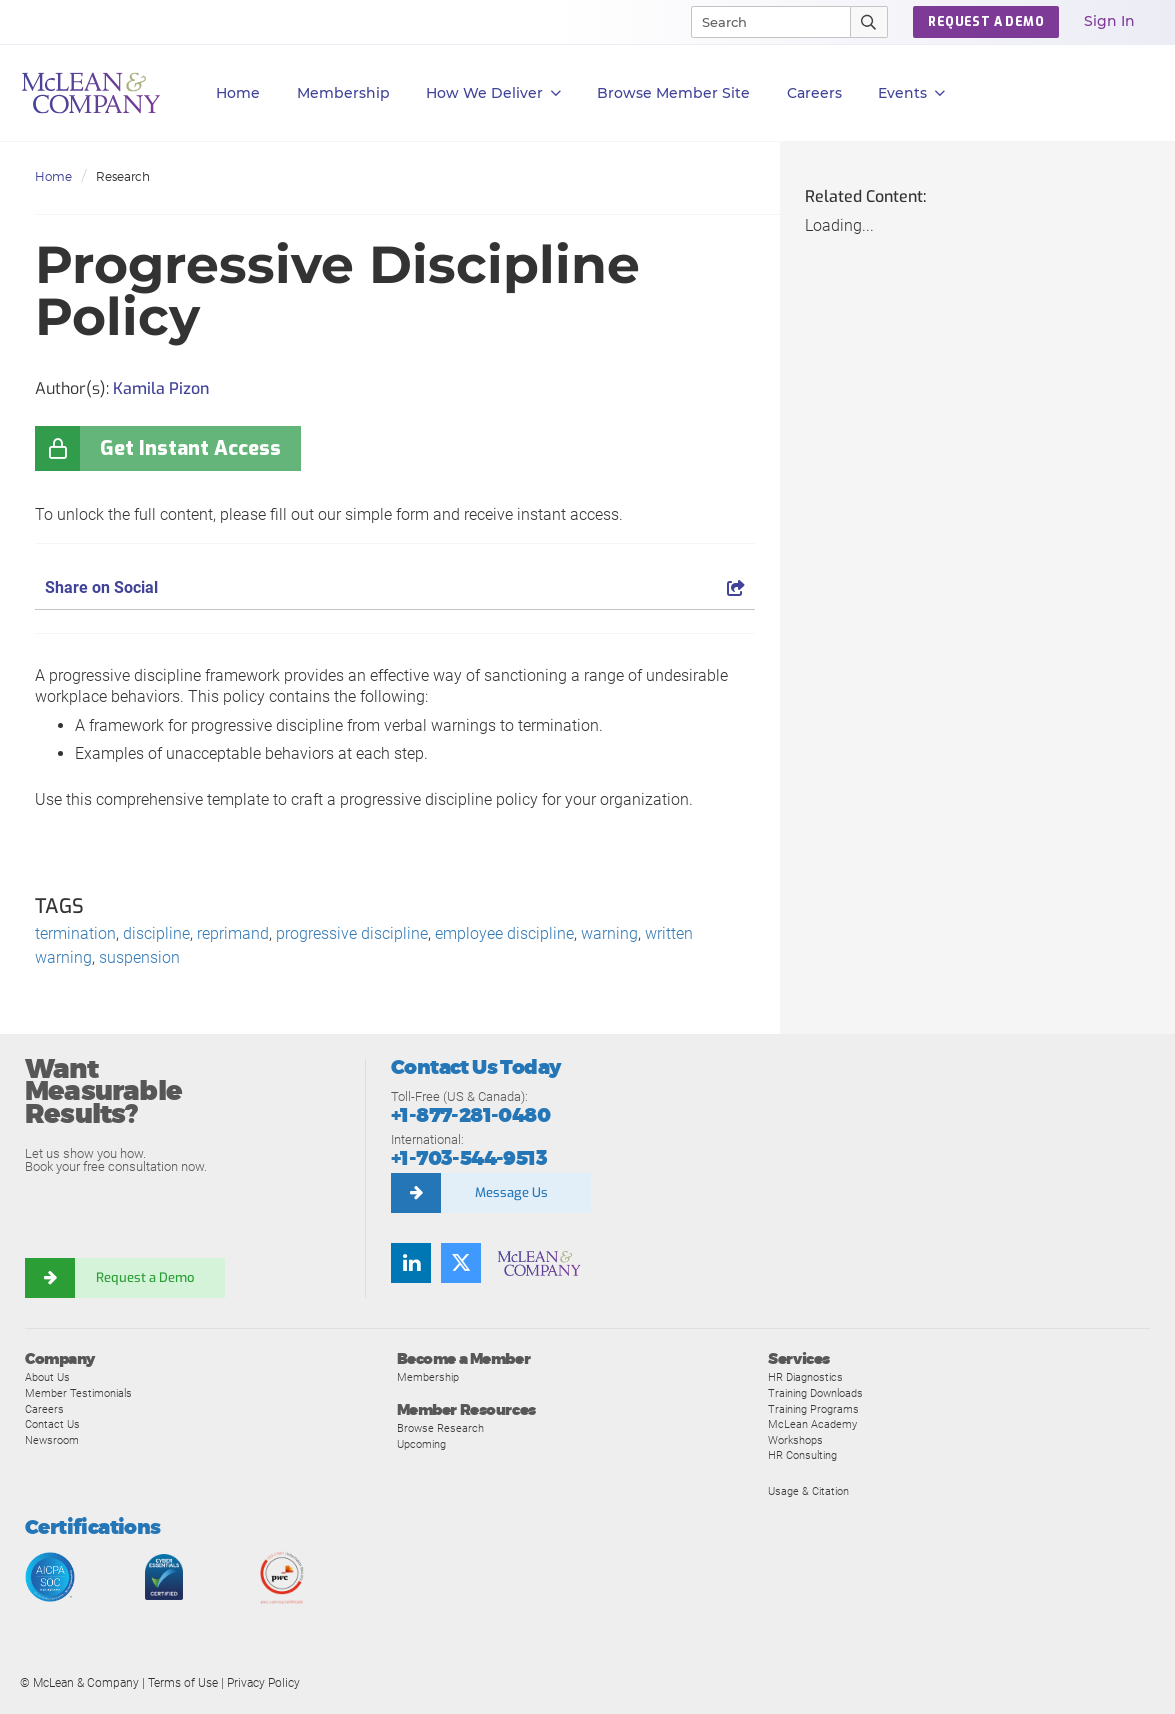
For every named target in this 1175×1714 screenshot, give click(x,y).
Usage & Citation (808, 1491)
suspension (139, 957)
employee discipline (504, 933)
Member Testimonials (78, 1393)
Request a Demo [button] (986, 22)
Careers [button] (814, 93)
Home (238, 93)
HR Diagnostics (805, 1377)
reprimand (233, 933)
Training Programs (813, 1409)
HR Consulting (802, 1455)
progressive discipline (352, 933)
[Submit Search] (869, 22)
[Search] (762, 22)
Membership (343, 93)
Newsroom (52, 1440)
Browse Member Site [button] (673, 93)
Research (123, 176)
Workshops (795, 1440)
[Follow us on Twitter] (461, 1263)
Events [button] (911, 93)
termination (75, 933)
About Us (47, 1377)
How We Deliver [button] (493, 93)
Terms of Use (183, 1683)
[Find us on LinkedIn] (411, 1263)
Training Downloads (815, 1393)
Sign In (1109, 21)
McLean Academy (812, 1424)
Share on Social (395, 587)
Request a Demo (145, 1277)
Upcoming (421, 1444)
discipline (156, 933)
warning (609, 933)
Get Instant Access (190, 448)
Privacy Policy (263, 1683)
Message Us (511, 1192)
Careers (44, 1409)
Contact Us (52, 1424)
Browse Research (440, 1428)
